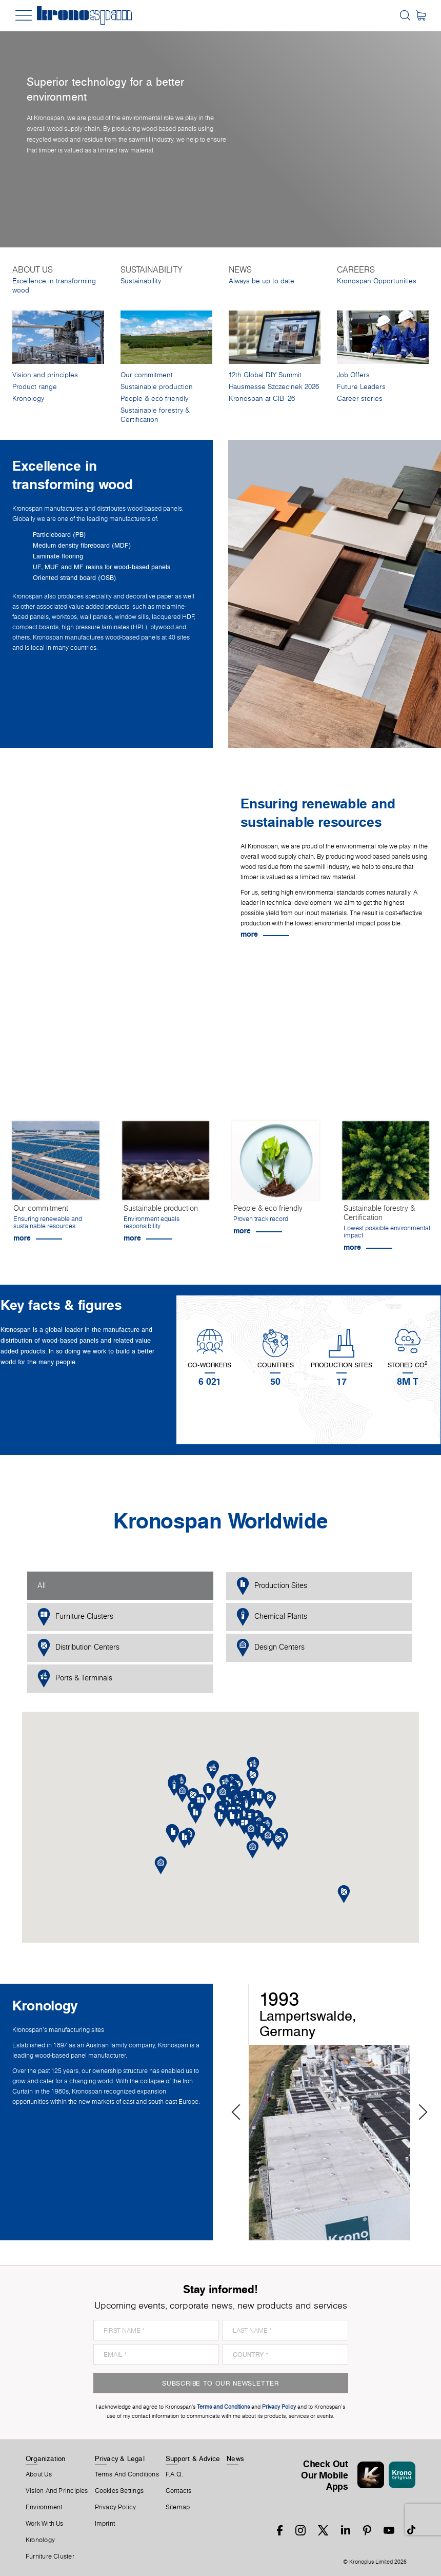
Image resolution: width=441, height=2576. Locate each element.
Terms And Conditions (127, 2474)
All (41, 1585)
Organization (46, 2458)
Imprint (105, 2524)
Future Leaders (361, 387)
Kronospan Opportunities (376, 281)
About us (39, 2474)
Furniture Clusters (75, 1617)
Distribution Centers (78, 1648)
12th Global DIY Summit (265, 375)
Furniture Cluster (50, 2556)
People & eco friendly (154, 398)
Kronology (28, 398)
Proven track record (260, 1218)
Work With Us (45, 2524)
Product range (34, 387)
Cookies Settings (119, 2491)
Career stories (360, 398)
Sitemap (178, 2507)
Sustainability (141, 281)
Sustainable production (157, 387)
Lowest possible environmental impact (387, 1231)
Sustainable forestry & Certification (155, 414)
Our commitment (147, 375)
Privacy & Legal (120, 2458)
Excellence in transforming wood (54, 285)
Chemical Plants (271, 1617)
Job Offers (353, 375)
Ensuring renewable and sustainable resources (47, 1222)
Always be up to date (261, 281)
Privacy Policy (115, 2507)
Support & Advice (193, 2458)
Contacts (179, 2491)
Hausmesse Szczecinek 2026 (274, 387)
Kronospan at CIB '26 (262, 398)
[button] (232, 1818)
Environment (44, 2507)
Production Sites (271, 1586)
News (235, 2458)
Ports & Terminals (74, 1679)
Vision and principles (45, 375)
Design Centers (270, 1648)
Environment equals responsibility (151, 1222)
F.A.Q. (174, 2474)
